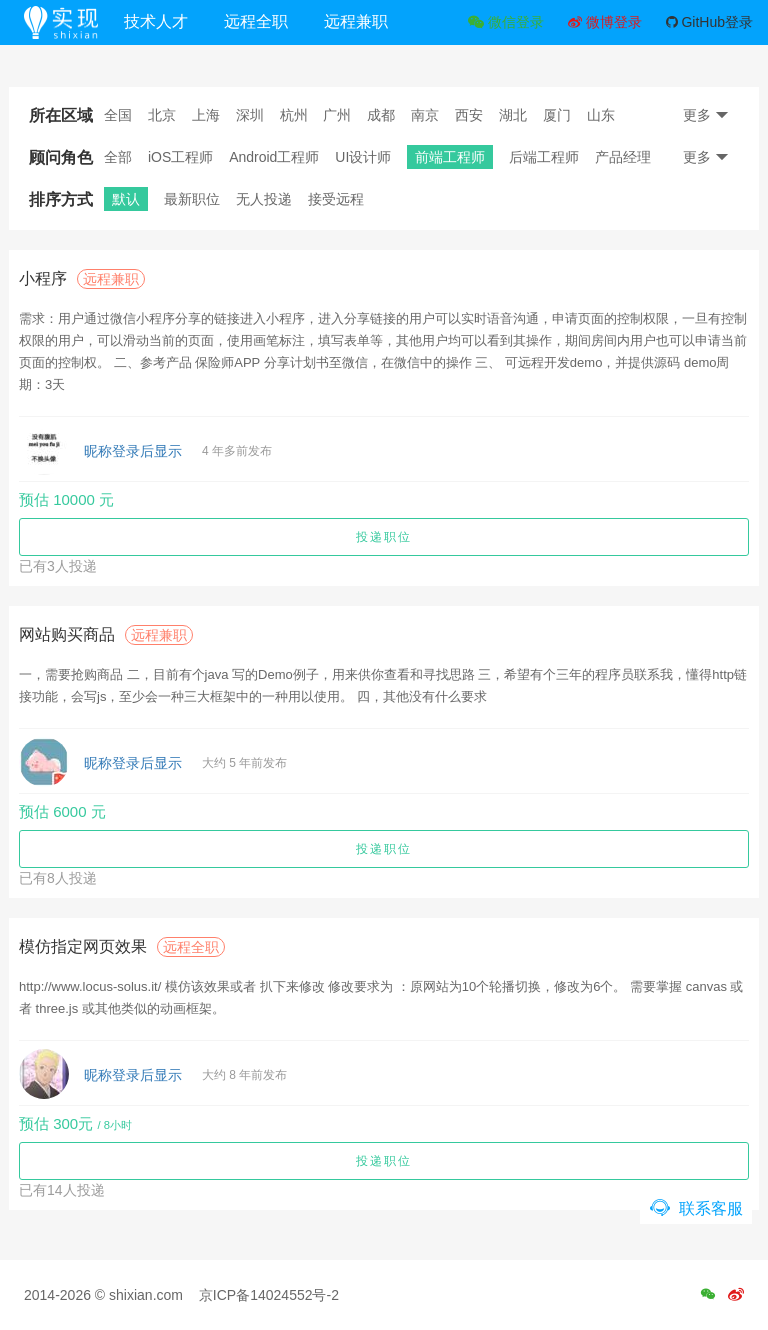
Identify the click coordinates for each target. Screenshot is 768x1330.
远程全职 (273, 21)
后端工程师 (544, 157)
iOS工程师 (180, 157)
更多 (706, 115)
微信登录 (506, 22)
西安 (469, 115)
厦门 (557, 115)
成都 (381, 115)
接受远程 (336, 199)
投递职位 (384, 537)
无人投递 (264, 199)
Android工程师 (274, 157)
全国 (118, 115)
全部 (118, 157)
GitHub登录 (709, 22)
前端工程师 (450, 157)
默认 (126, 199)
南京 (425, 115)
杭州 (294, 115)
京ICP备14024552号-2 (269, 1295)
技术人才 (173, 21)
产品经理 (623, 157)
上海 (206, 115)
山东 (601, 115)
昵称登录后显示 (133, 451)
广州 (337, 115)
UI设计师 (363, 157)
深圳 (250, 115)
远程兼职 (373, 21)
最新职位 (192, 199)
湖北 (513, 115)
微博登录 (605, 22)
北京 (162, 115)
